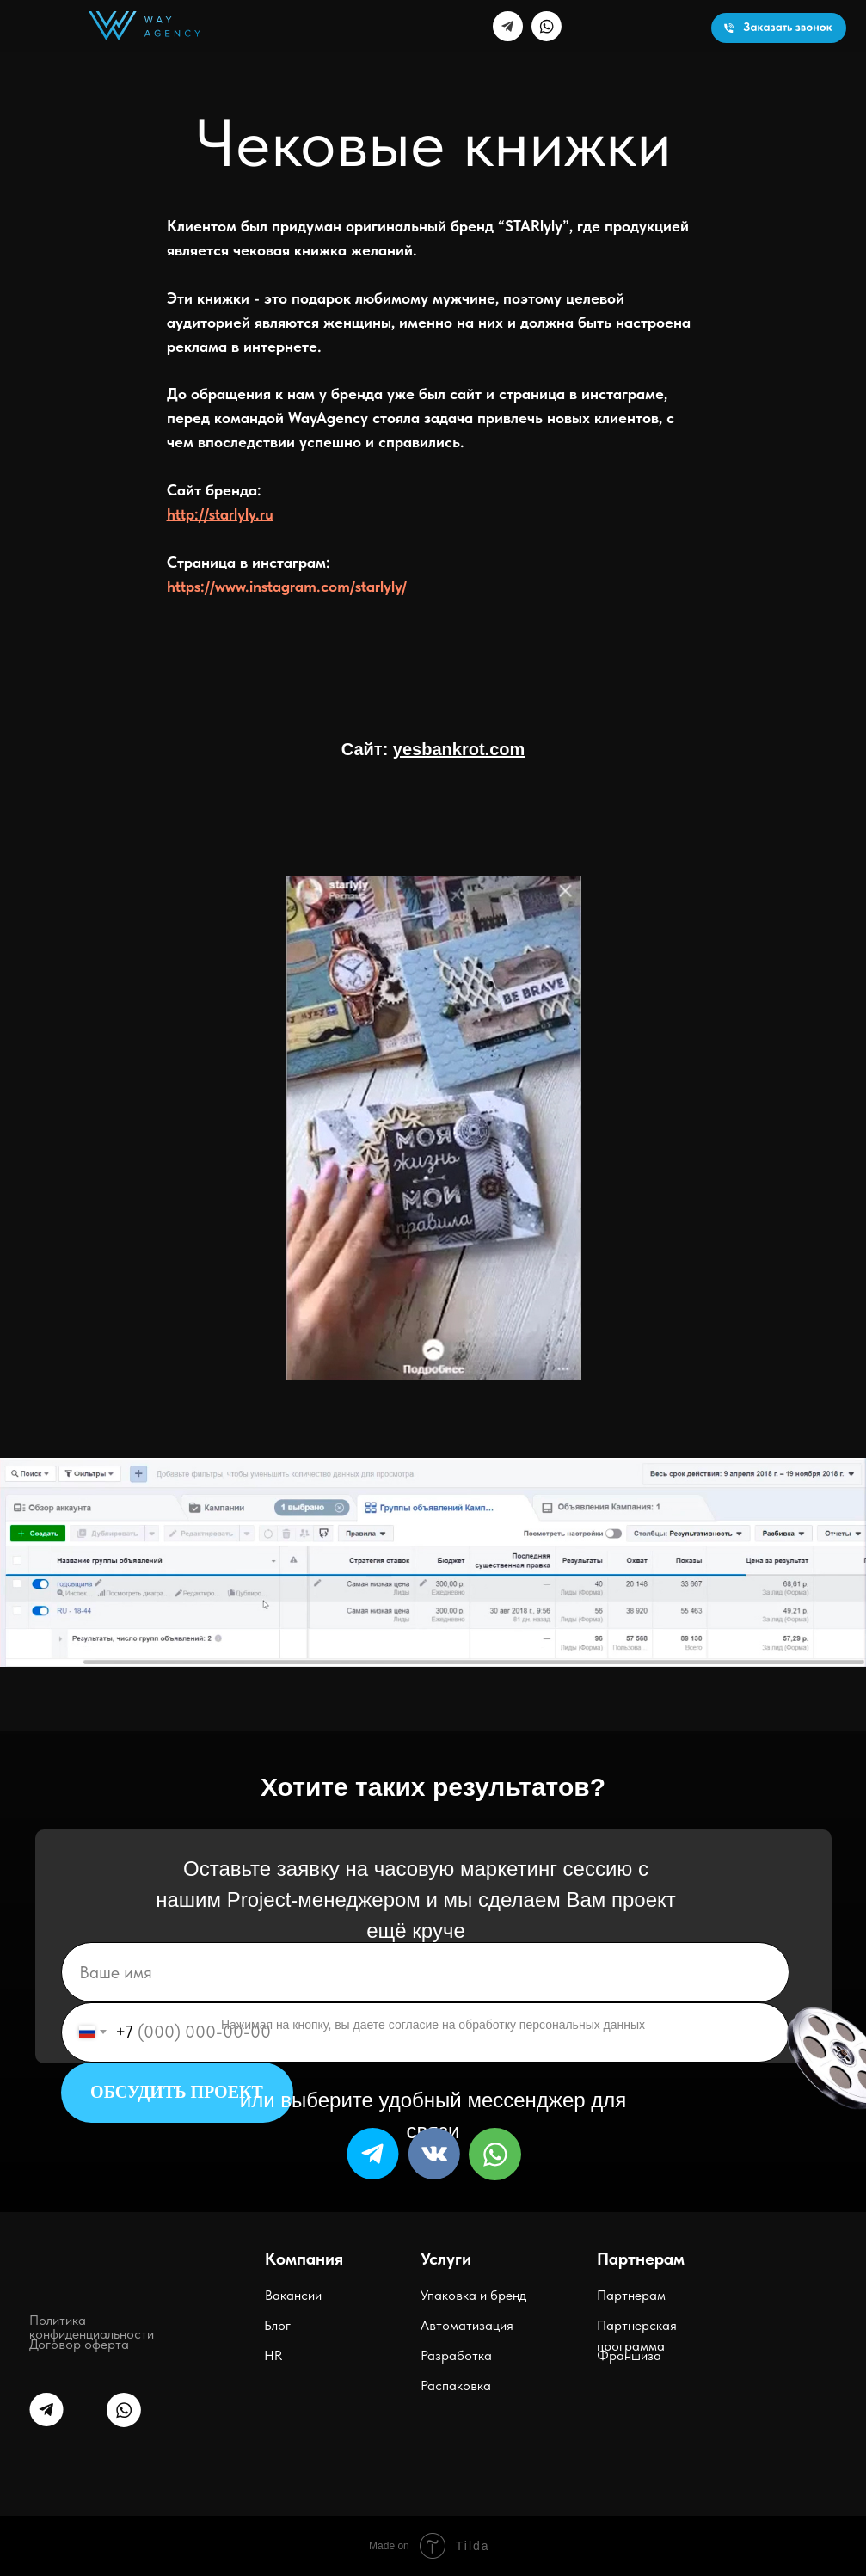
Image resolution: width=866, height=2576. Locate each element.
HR (273, 2355)
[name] (425, 1972)
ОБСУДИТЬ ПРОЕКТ (176, 2091)
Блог (277, 2325)
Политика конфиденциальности (91, 2327)
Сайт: (433, 749)
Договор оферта (79, 2344)
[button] (778, 28)
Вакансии (293, 2295)
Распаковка (456, 2385)
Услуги (446, 2258)
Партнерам (631, 2295)
